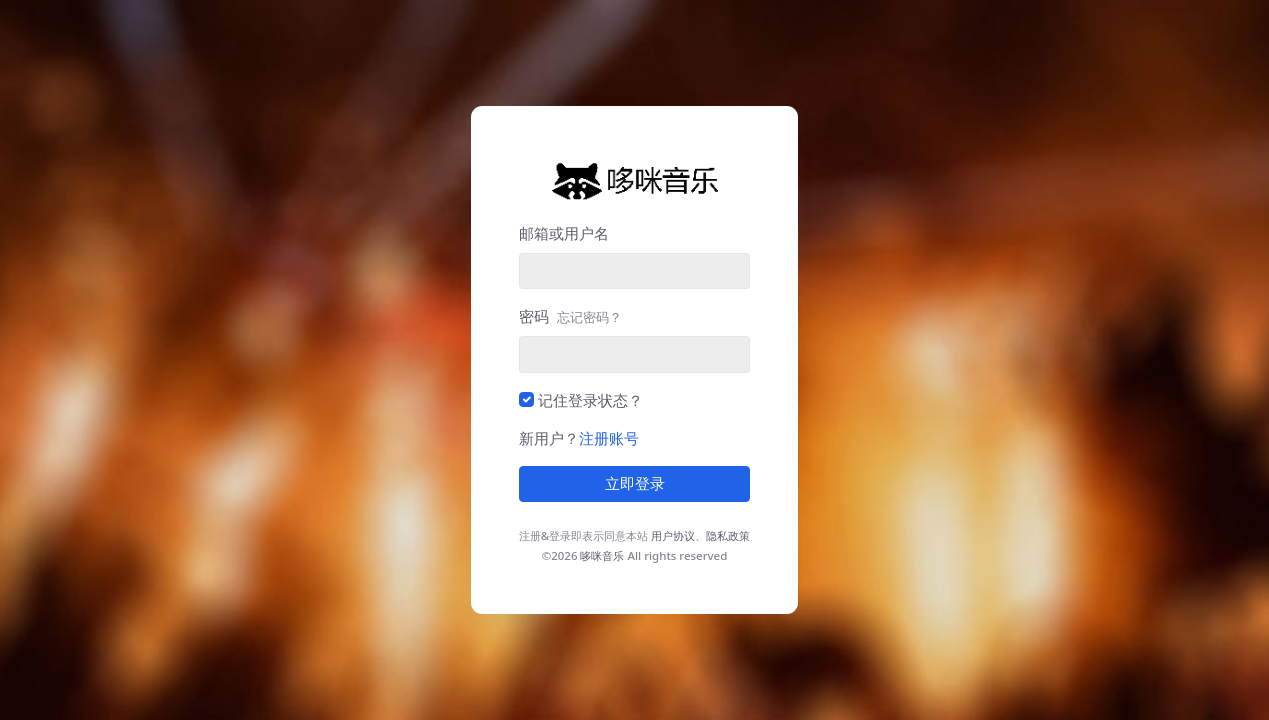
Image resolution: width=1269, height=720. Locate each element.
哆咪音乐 (602, 555)
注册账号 (609, 438)
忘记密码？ (589, 317)
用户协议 (673, 535)
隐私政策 (728, 535)
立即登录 (635, 484)
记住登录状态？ (590, 400)
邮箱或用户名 (564, 233)
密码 (570, 316)
